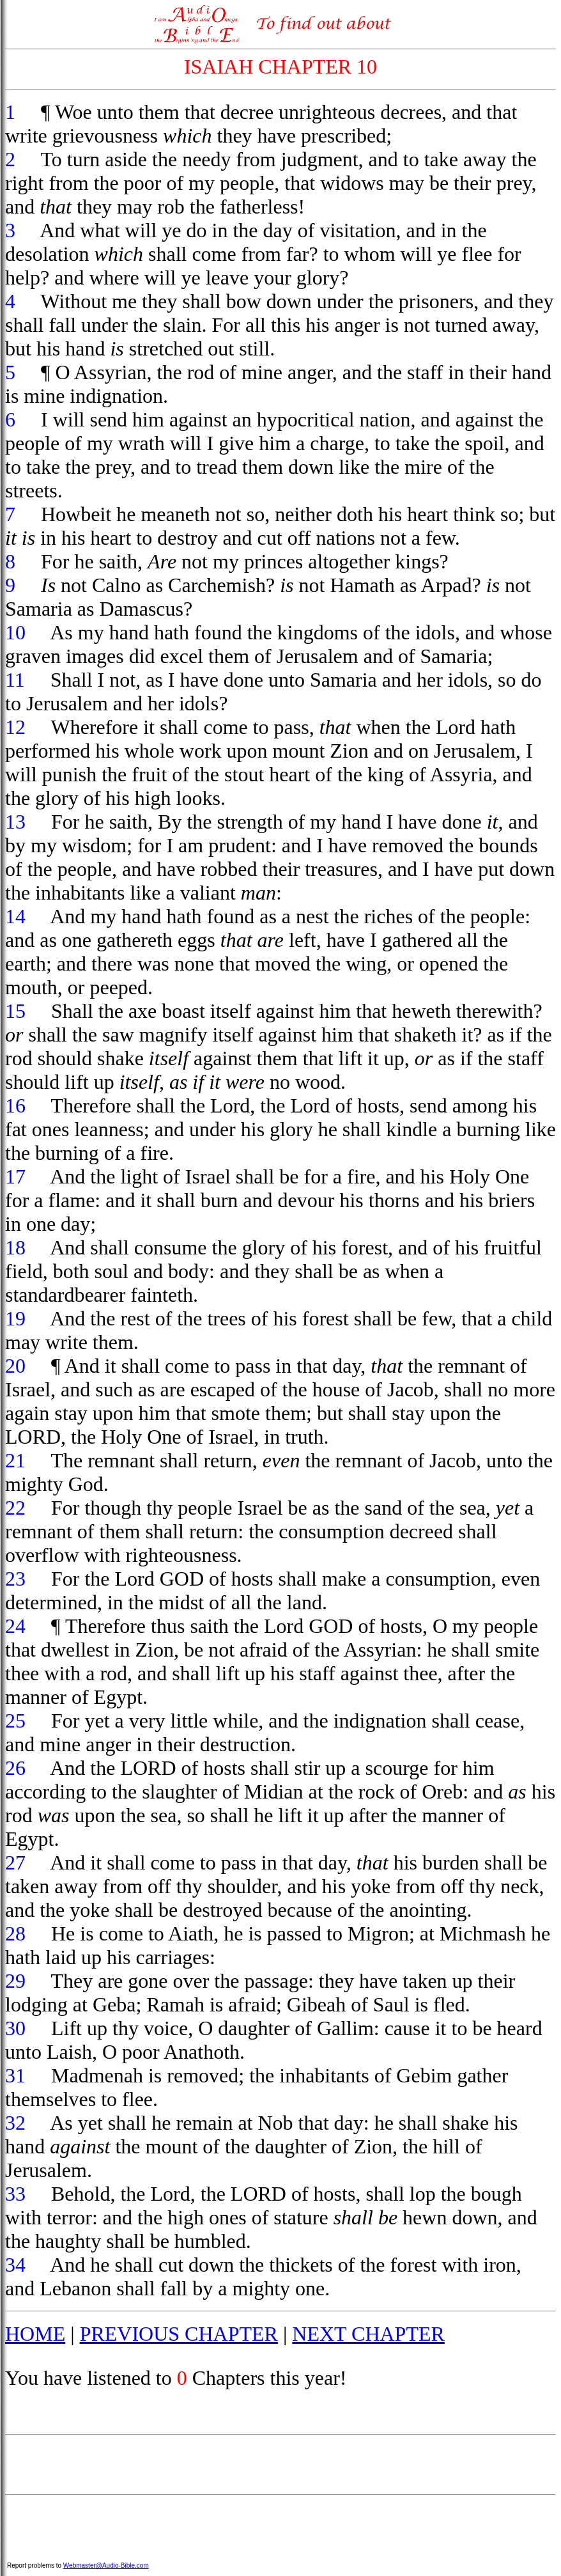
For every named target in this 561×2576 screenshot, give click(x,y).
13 (15, 821)
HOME (35, 2333)
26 (15, 1767)
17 (15, 1176)
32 (15, 2122)
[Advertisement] (280, 2465)
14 (15, 916)
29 (15, 1980)
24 (15, 1625)
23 (15, 1578)
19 (15, 1318)
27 (15, 1862)
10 (15, 632)
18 (15, 1247)
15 (15, 1010)
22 (15, 1507)
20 (15, 1365)
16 (15, 1105)
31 (15, 2075)
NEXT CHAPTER (368, 2333)
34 (15, 2264)
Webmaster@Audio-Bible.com (106, 2565)
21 (15, 1460)
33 (15, 2193)
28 (15, 1933)
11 (15, 679)
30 (15, 2028)
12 (15, 726)
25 (15, 1720)
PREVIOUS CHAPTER (179, 2333)
